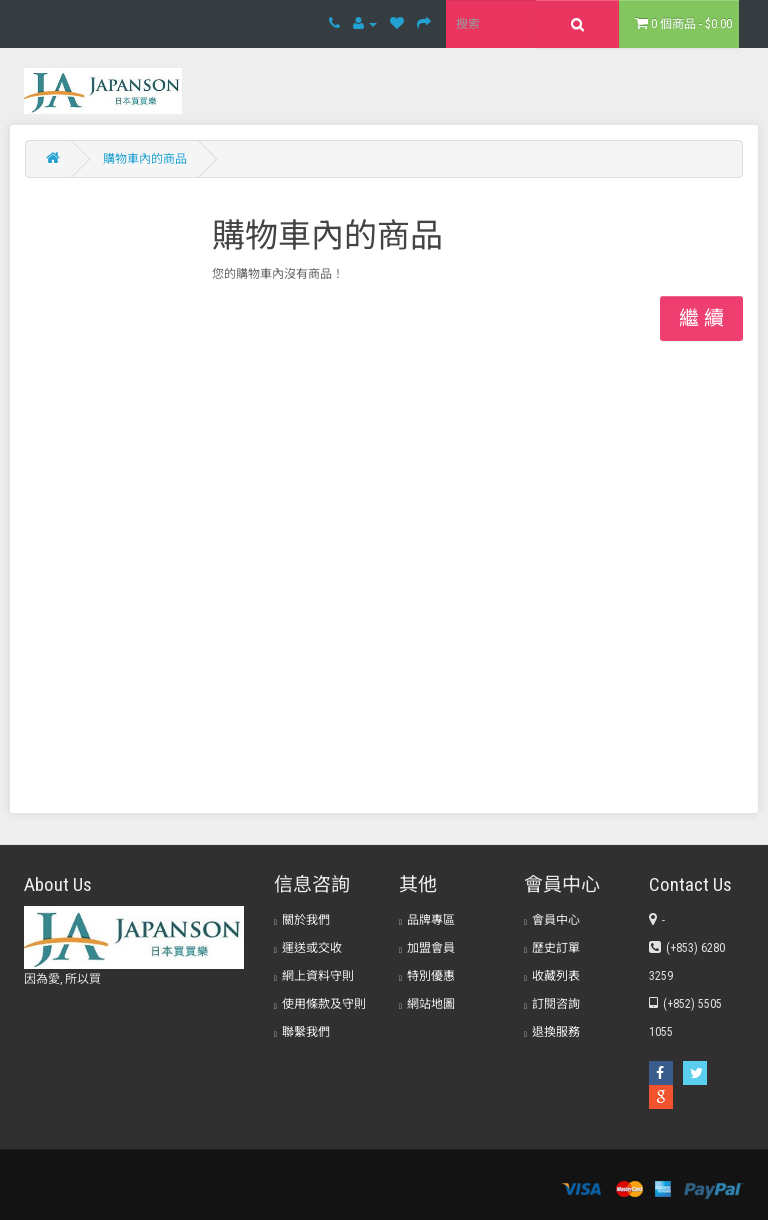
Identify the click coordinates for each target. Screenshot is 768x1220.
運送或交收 (308, 948)
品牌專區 (427, 920)
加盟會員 (427, 948)
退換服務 (552, 1032)
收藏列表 (552, 976)
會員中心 (552, 920)
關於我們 (302, 920)
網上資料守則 (314, 976)
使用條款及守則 (320, 1004)
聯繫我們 (302, 1032)
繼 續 (701, 318)
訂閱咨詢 (552, 1004)
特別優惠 (427, 976)
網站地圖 (427, 1004)
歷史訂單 (552, 948)
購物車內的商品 (145, 159)
